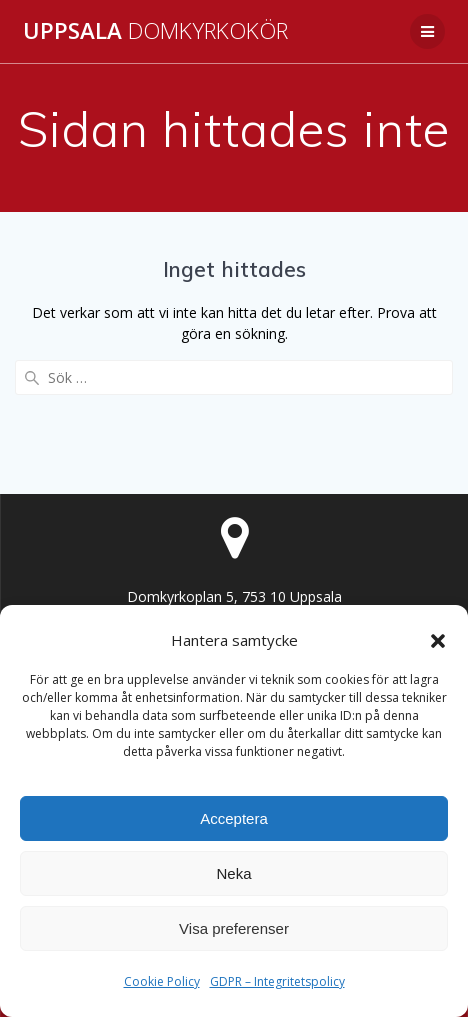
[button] (438, 641)
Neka (233, 873)
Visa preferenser (234, 928)
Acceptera (234, 818)
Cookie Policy (162, 981)
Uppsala (155, 31)
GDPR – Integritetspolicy (277, 981)
